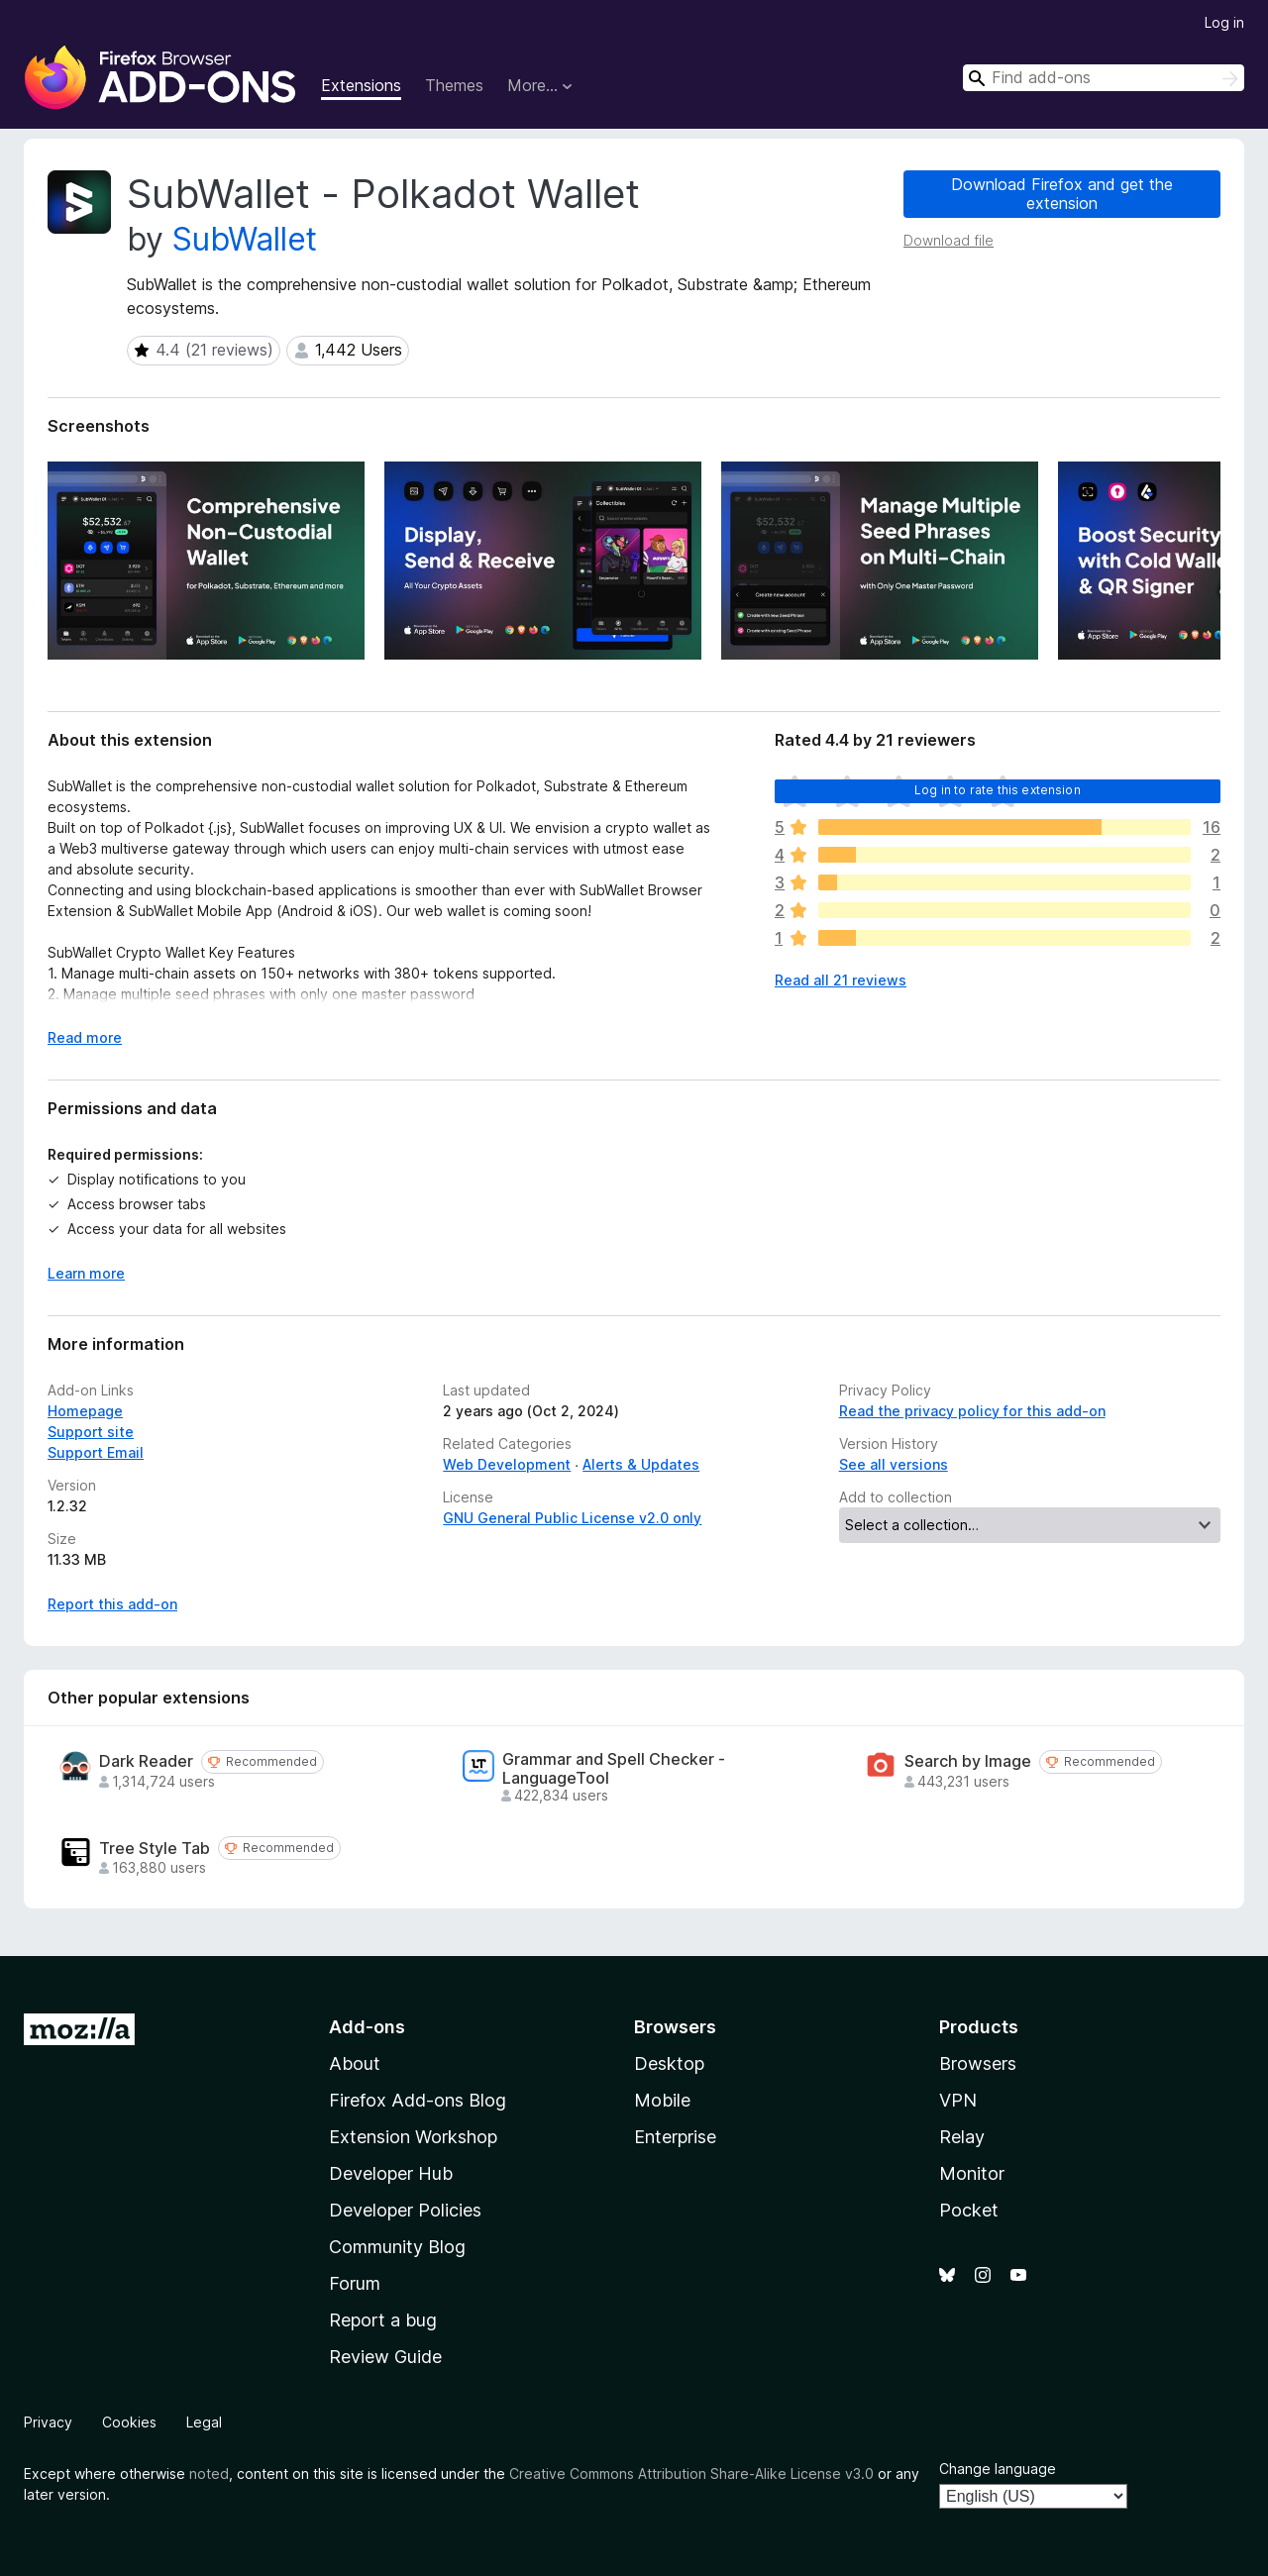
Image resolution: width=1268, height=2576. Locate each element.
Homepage (85, 1410)
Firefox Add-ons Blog (417, 2100)
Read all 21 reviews (840, 980)
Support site (91, 1431)
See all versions (893, 1464)
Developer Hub (391, 2173)
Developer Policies (405, 2210)
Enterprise (675, 2136)
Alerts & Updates (640, 1464)
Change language (997, 2468)
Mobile (662, 2100)
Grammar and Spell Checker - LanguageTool (613, 1769)
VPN (958, 2100)
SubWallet (244, 239)
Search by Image (967, 1761)
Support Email (96, 1452)
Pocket (969, 2210)
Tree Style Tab (154, 1848)
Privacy (48, 2422)
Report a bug (383, 2320)
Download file (948, 240)
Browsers (977, 2063)
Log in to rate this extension (997, 789)
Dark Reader (146, 1761)
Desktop (669, 2063)
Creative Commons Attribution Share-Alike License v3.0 (691, 2473)
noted (209, 2473)
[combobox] (1103, 77)
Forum (354, 2283)
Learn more (86, 1273)
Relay (962, 2136)
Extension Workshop (413, 2136)
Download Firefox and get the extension (1062, 193)
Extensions (361, 85)
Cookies (129, 2422)
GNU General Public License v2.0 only (572, 1517)
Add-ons (367, 2026)
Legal (204, 2422)
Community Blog (397, 2246)
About (354, 2063)
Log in (1224, 22)
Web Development (507, 1464)
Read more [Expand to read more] (85, 1037)
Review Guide (385, 2356)
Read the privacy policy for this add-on (972, 1410)
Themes (454, 85)
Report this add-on (112, 1604)
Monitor (971, 2173)
